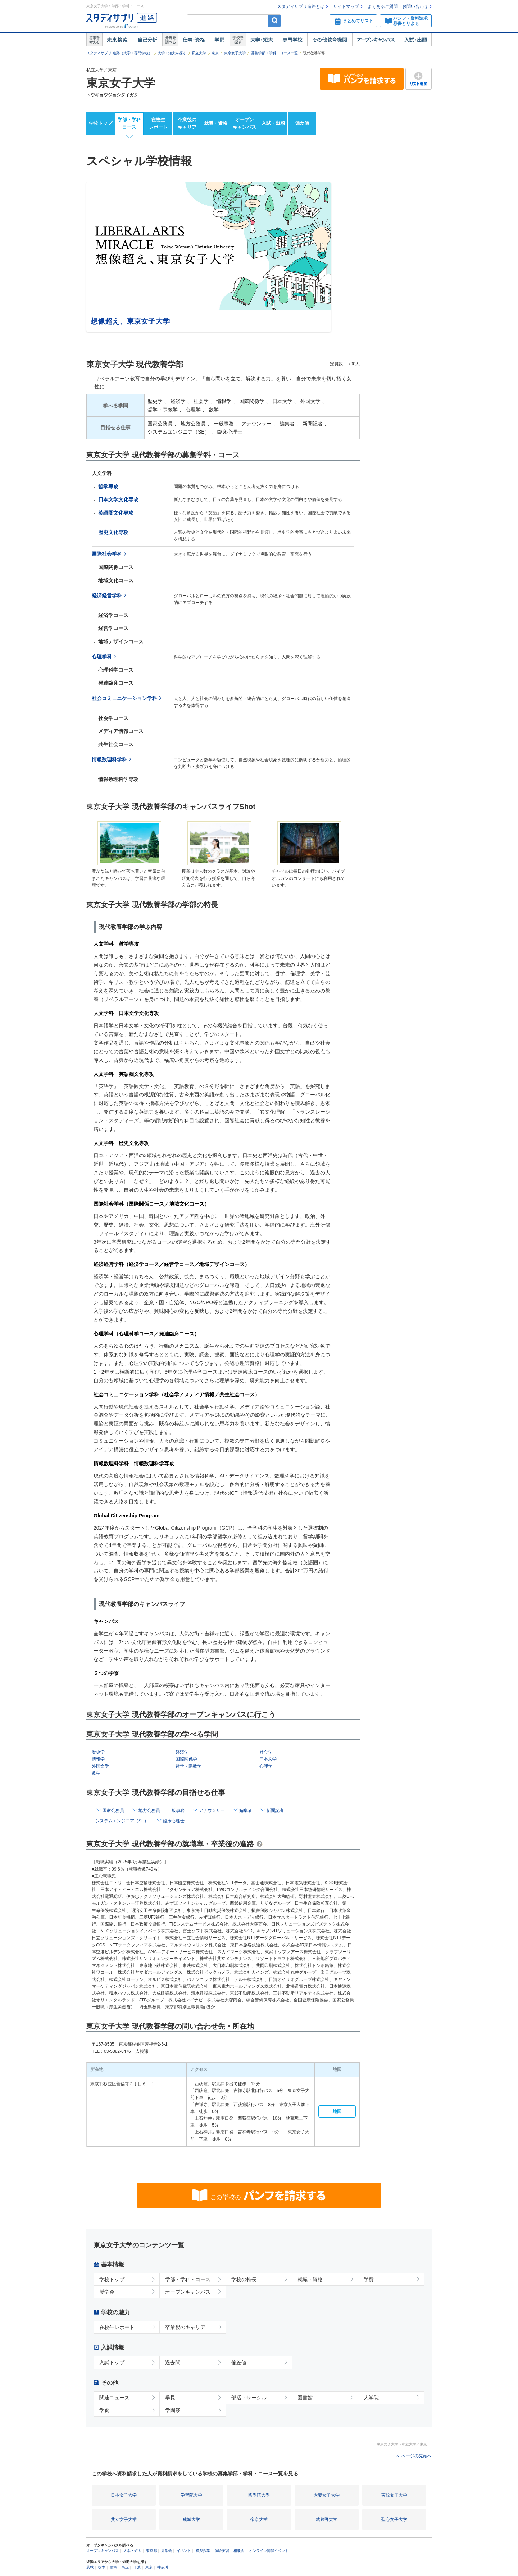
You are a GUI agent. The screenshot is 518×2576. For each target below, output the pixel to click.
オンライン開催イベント (268, 2551)
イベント (184, 2551)
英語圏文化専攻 (115, 513)
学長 (170, 2398)
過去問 (172, 2362)
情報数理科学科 (109, 759)
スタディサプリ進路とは (300, 6)
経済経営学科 (107, 595)
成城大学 (191, 2519)
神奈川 (162, 2567)
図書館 (305, 2398)
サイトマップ (346, 6)
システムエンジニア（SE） (122, 1820)
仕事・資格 (194, 39)
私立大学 (199, 53)
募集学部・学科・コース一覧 (274, 53)
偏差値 (302, 123)
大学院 (371, 2398)
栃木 (101, 2567)
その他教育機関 (329, 39)
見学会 (166, 2551)
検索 (274, 20)
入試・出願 (416, 39)
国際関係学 (186, 1759)
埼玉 (125, 2567)
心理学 (265, 1766)
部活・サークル (249, 2398)
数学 (96, 1773)
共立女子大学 (124, 2519)
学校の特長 (243, 2279)
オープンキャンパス (376, 39)
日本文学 (268, 1759)
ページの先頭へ (416, 2455)
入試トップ (111, 2362)
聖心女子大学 (394, 2519)
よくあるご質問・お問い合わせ (398, 6)
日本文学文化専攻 (118, 499)
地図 (337, 2111)
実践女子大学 (394, 2495)
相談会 (238, 2551)
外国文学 (100, 1766)
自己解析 (147, 39)
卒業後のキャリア (187, 123)
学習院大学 (191, 2495)
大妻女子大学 (327, 2495)
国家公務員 (113, 1810)
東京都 (151, 2551)
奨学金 (106, 2292)
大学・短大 (262, 39)
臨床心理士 (174, 1820)
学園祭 (172, 2410)
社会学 (265, 1752)
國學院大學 (259, 2495)
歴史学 (98, 1752)
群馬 (113, 2567)
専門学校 (292, 39)
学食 (104, 2410)
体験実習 (222, 2551)
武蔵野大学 (326, 2519)
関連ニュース (114, 2398)
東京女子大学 (235, 53)
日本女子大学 (124, 2495)
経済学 (182, 1752)
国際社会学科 (107, 554)
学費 (369, 2279)
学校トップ (100, 123)
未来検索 (117, 39)
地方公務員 (149, 1810)
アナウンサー (212, 1810)
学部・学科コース (129, 123)
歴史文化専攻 (113, 532)
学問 (220, 39)
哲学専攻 (108, 486)
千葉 (137, 2567)
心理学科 (102, 656)
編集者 (245, 1810)
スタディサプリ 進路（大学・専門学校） (119, 53)
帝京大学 (259, 2519)
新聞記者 (275, 1810)
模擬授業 (203, 2551)
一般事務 (176, 1810)
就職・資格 (215, 123)
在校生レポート (158, 123)
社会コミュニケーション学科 (124, 698)
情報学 (98, 1759)
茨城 (90, 2567)
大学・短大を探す (172, 53)
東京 (215, 53)
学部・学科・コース (187, 2279)
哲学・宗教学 (188, 1766)
